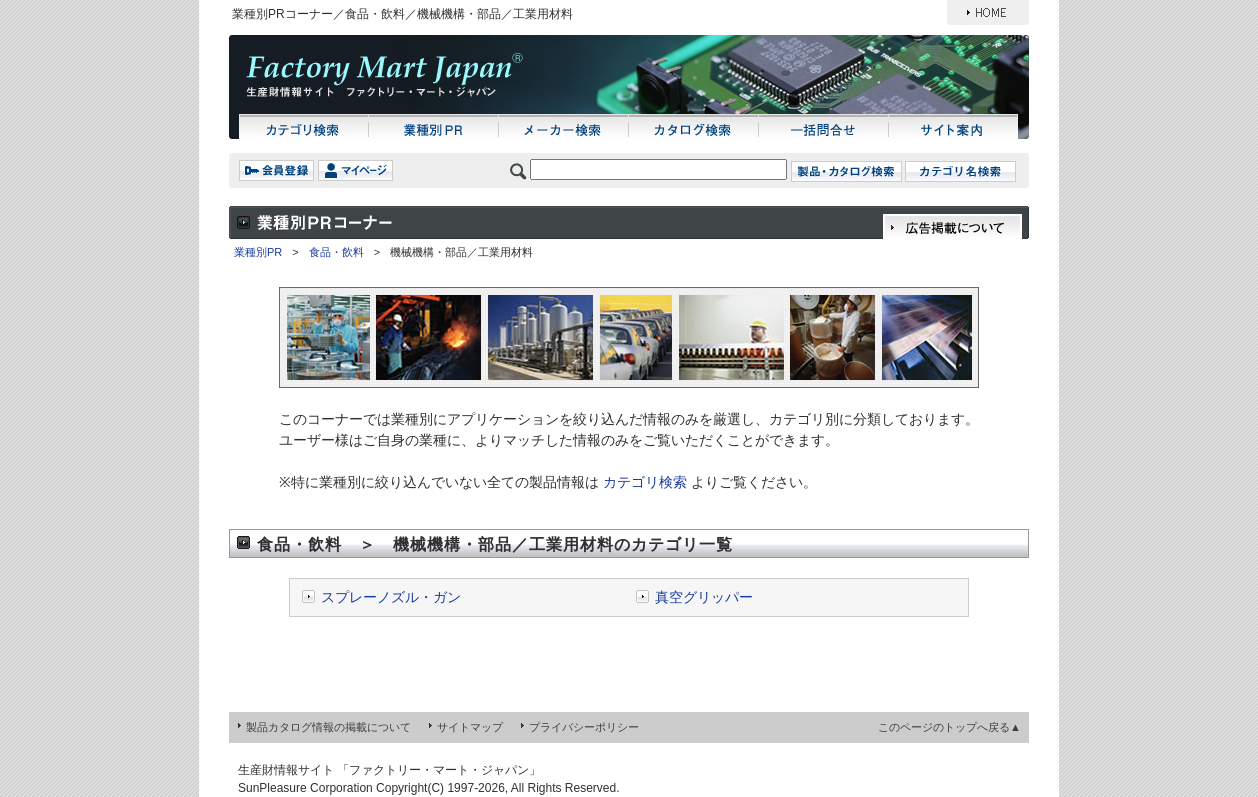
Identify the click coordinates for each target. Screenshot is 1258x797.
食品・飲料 (336, 252)
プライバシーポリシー (584, 727)
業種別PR (258, 252)
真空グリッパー (704, 597)
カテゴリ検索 (645, 482)
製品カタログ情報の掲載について (328, 727)
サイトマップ (470, 727)
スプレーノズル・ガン (391, 597)
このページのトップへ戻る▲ (949, 727)
